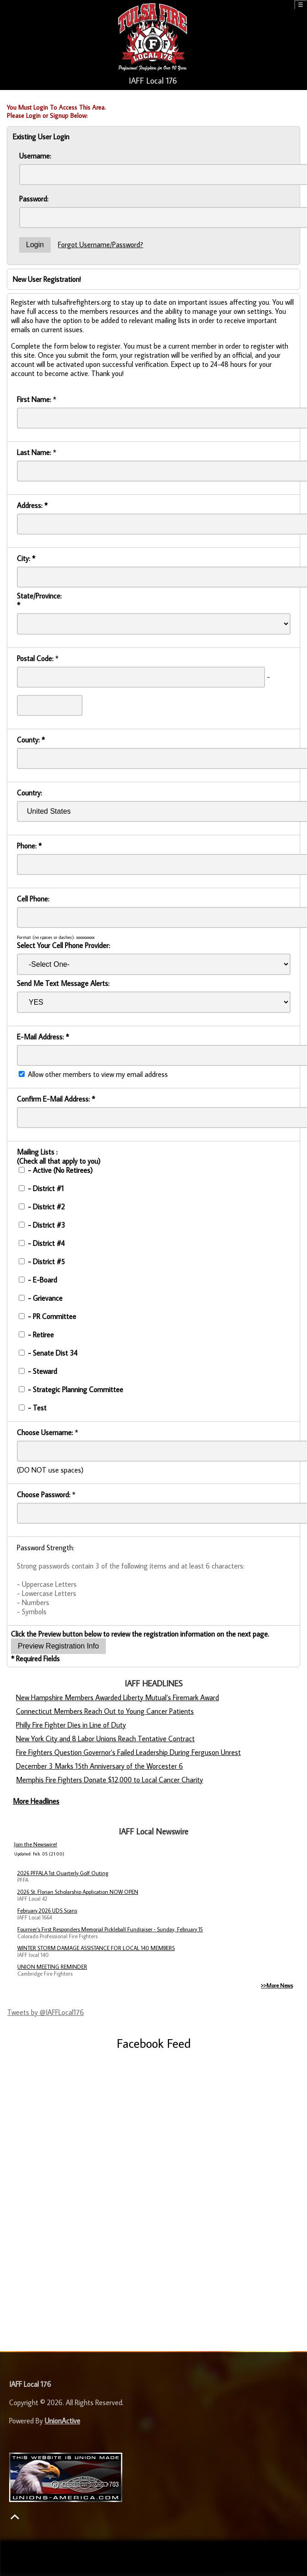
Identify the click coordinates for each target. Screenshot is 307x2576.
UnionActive (62, 2420)
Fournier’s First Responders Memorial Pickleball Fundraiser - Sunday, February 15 (110, 1929)
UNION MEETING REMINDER (52, 1966)
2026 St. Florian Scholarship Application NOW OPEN (77, 1891)
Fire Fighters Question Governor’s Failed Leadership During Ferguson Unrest (128, 1752)
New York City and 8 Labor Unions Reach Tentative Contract (105, 1738)
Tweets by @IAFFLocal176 (45, 2012)
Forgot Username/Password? (100, 244)
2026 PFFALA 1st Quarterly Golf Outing (62, 1873)
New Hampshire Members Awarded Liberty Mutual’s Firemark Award (117, 1697)
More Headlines (36, 1801)
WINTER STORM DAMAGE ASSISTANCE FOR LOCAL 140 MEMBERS (96, 1948)
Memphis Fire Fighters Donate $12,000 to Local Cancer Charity (109, 1779)
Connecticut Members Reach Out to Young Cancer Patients (105, 1711)
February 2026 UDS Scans (47, 1910)
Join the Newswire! (35, 1844)
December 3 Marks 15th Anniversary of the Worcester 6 (99, 1765)
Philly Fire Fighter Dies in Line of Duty (71, 1724)
